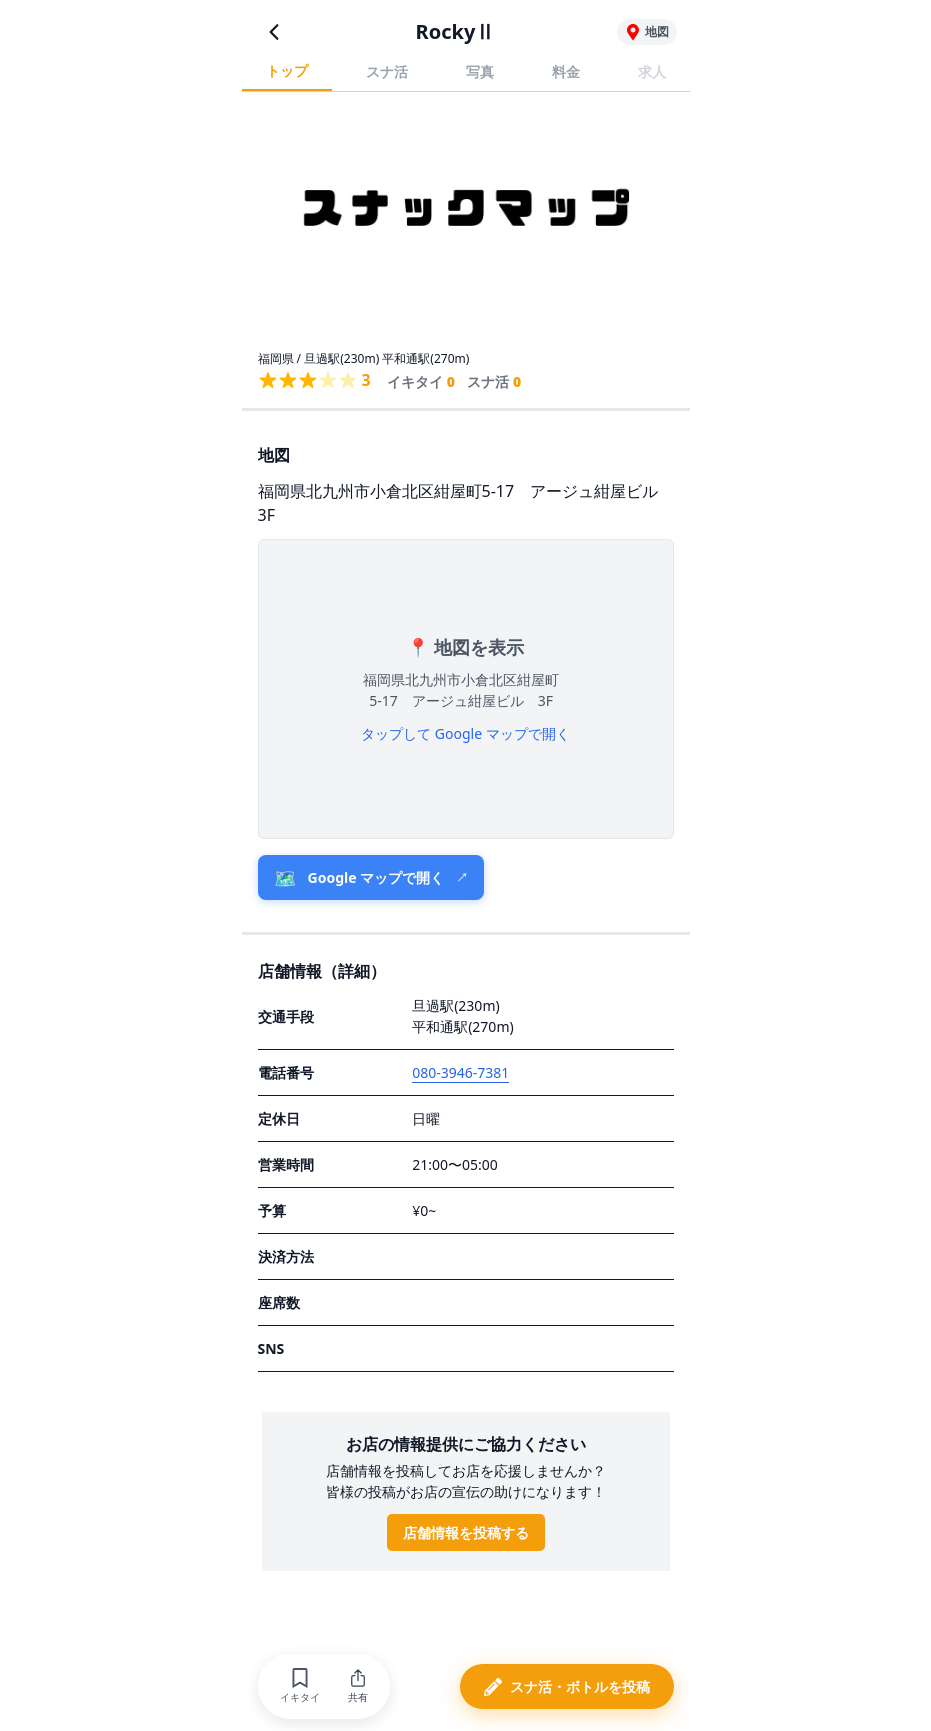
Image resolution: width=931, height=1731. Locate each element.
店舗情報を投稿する (466, 1532)
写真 (480, 71)
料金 (566, 71)
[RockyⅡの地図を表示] (647, 32)
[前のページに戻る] (274, 32)
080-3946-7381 (460, 1072)
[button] (300, 1686)
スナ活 (387, 71)
